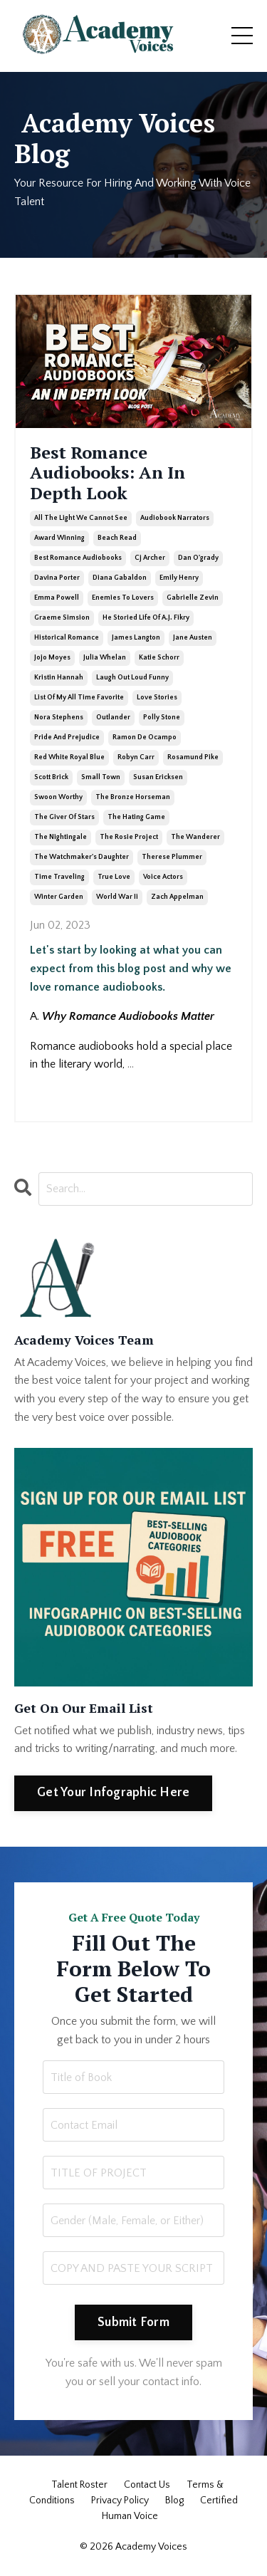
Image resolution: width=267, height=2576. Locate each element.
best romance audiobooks (78, 558)
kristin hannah (58, 678)
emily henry (179, 578)
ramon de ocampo (144, 737)
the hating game (136, 817)
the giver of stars (64, 817)
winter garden (58, 897)
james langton (136, 638)
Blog (174, 2500)
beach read (117, 538)
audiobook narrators (174, 518)
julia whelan (104, 658)
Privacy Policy (120, 2500)
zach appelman (177, 897)
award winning (59, 538)
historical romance (66, 638)
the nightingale (60, 837)
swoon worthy (58, 797)
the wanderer (195, 837)
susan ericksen (158, 777)
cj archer (150, 558)
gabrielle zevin (193, 598)
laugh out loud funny (132, 678)
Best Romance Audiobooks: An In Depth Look (107, 473)
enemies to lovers (123, 598)
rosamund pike (193, 757)
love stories (157, 698)
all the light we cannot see (80, 518)
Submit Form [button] (133, 2322)
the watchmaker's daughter (81, 857)
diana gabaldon (120, 578)
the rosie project (129, 837)
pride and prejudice (67, 737)
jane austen (192, 638)
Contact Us (147, 2485)
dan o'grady (198, 558)
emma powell (56, 598)
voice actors (163, 877)
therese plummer (172, 857)
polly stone (161, 717)
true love (114, 877)
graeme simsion (62, 618)
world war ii (117, 897)
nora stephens (58, 717)
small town (100, 777)
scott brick (51, 777)
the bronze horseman (132, 797)
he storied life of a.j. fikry (146, 618)
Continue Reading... (75, 1089)
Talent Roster (79, 2485)
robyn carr (136, 757)
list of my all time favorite (79, 698)
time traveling (59, 877)
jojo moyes (52, 658)
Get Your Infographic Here (113, 1792)
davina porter (57, 578)
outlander (113, 717)
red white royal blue (69, 757)
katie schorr (159, 658)
